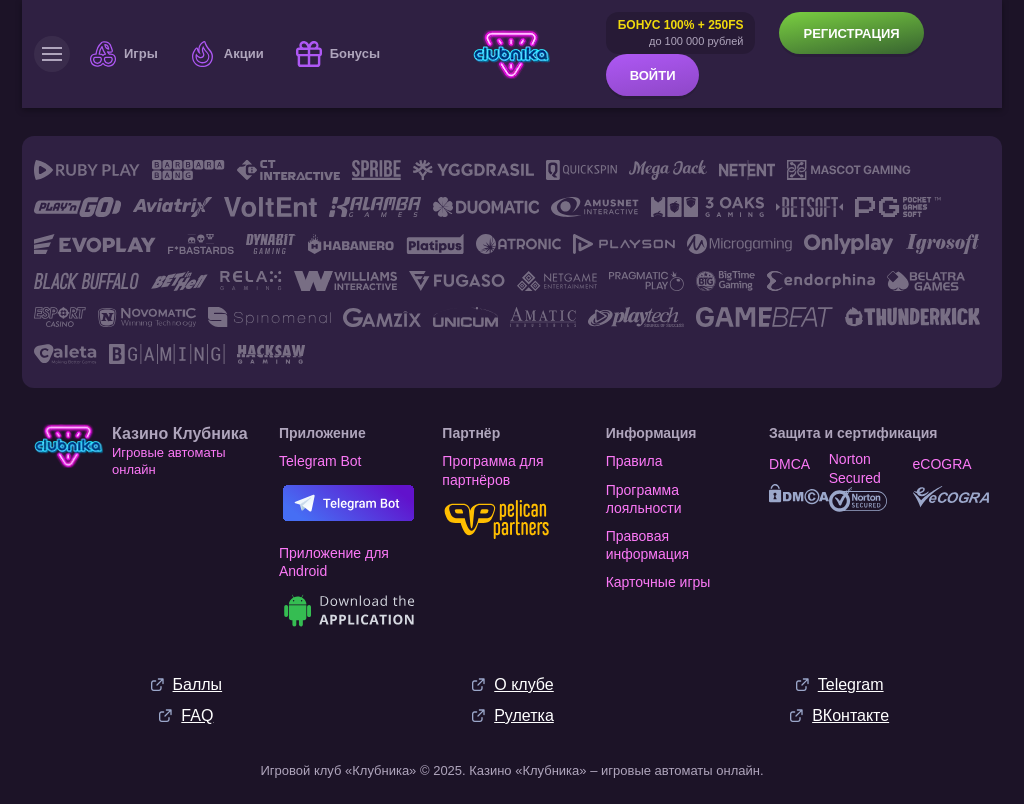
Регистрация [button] (851, 33)
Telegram (851, 684)
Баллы (198, 684)
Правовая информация (647, 545)
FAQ (197, 715)
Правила (634, 461)
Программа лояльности (644, 499)
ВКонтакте (850, 715)
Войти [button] (653, 75)
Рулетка (524, 715)
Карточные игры (658, 582)
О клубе (523, 684)
